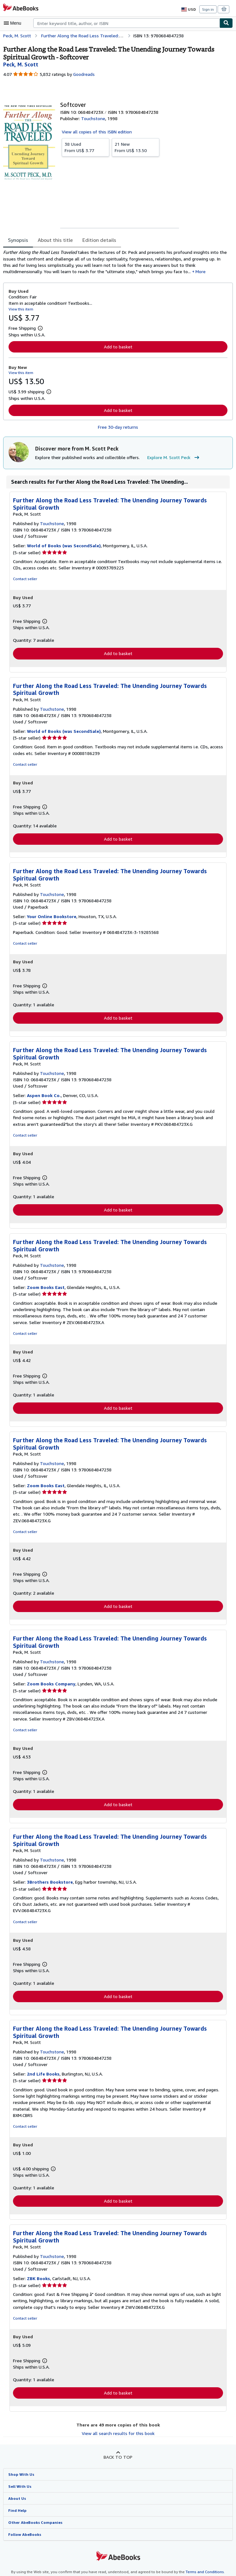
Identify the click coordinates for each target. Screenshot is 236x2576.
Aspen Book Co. (44, 1098)
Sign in (208, 9)
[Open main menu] (14, 23)
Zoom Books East (45, 1290)
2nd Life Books (43, 2071)
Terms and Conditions (200, 2564)
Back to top (118, 2448)
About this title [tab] (54, 240)
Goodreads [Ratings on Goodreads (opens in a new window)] (83, 74)
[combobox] (126, 23)
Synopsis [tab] (18, 240)
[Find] (226, 23)
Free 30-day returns (118, 428)
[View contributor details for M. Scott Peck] (20, 64)
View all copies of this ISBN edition (96, 131)
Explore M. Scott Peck (171, 459)
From (85, 147)
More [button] (137, 272)
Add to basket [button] (118, 347)
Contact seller (24, 580)
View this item (20, 310)
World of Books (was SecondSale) (63, 547)
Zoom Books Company (51, 1681)
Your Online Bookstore (51, 918)
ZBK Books (39, 2270)
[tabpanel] (115, 262)
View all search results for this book (118, 2424)
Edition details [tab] (95, 240)
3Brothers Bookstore (49, 1879)
